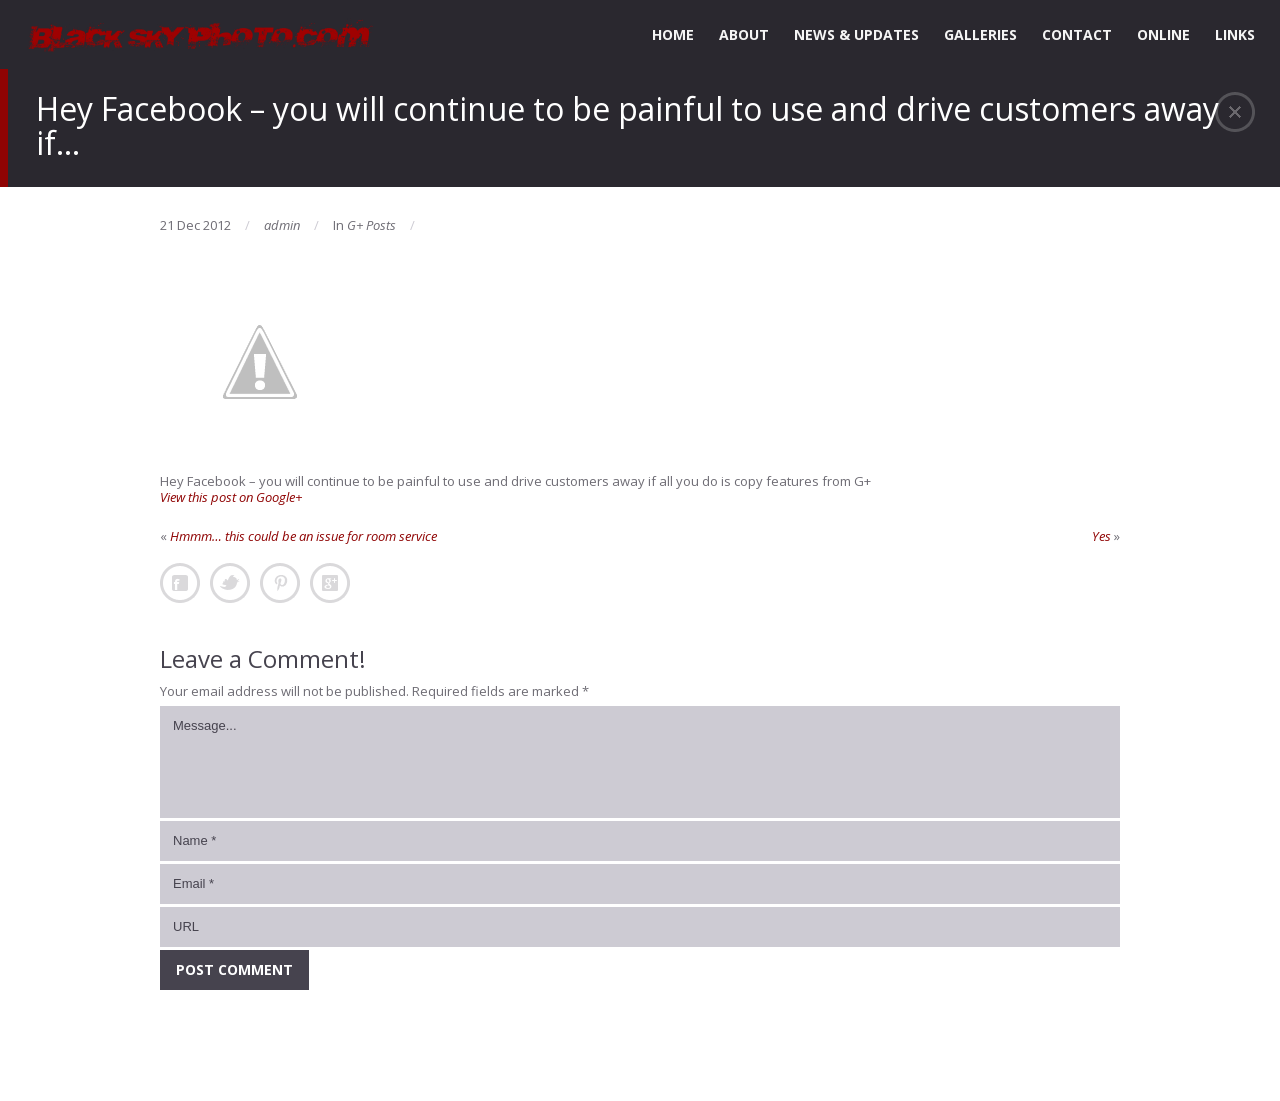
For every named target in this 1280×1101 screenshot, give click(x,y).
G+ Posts (371, 225)
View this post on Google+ (231, 497)
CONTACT (1077, 34)
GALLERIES (980, 34)
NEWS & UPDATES (856, 34)
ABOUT (744, 34)
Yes (1101, 536)
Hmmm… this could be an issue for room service (303, 536)
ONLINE (1163, 34)
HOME (673, 34)
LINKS (1235, 34)
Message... (640, 762)
